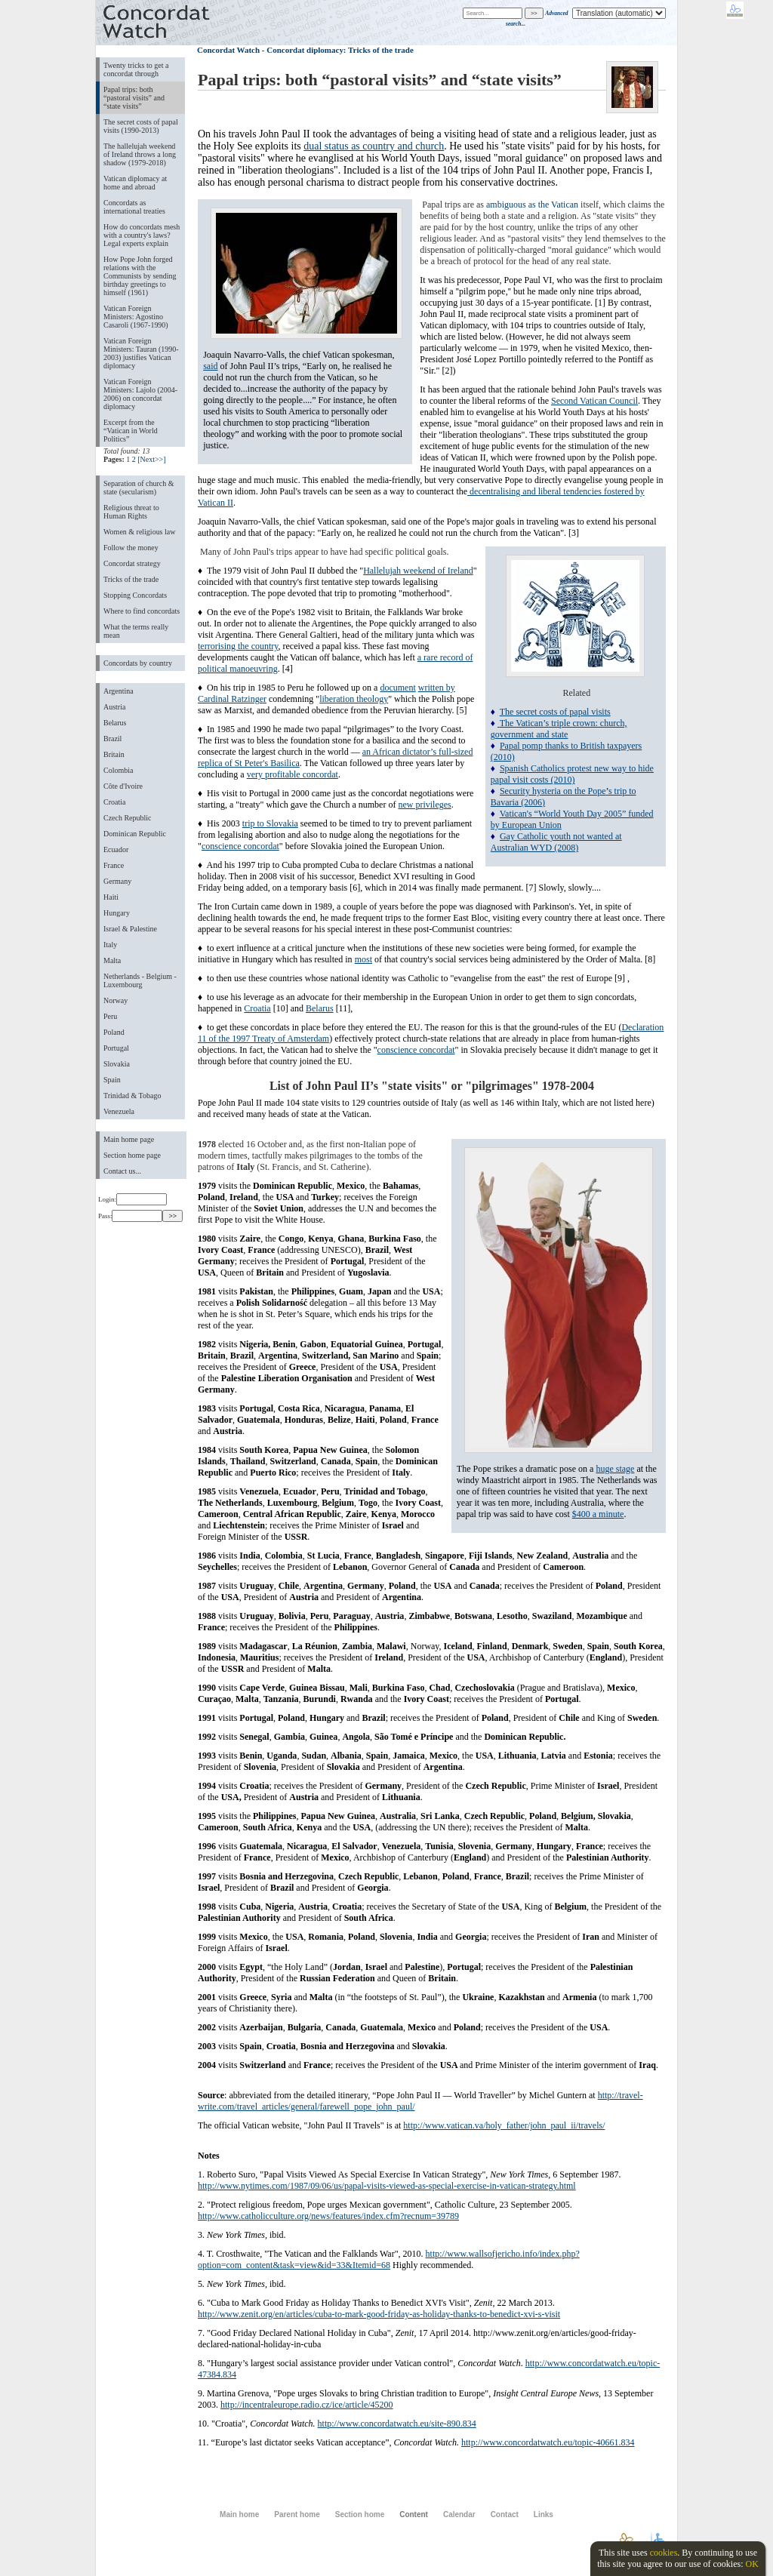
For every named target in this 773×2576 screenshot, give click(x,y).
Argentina (118, 691)
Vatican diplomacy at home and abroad (135, 182)
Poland (114, 1032)
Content (413, 2514)
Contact (505, 2514)
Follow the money (131, 547)
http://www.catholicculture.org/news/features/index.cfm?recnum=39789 (328, 2216)
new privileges (424, 804)
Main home (239, 2514)
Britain (114, 754)
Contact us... (122, 1171)
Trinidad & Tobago (132, 1095)
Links (543, 2514)
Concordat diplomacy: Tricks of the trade (340, 49)
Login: (132, 1199)
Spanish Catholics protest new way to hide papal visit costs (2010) (572, 774)
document (397, 687)
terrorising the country (238, 646)
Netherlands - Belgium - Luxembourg (140, 980)
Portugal (116, 1048)
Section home (359, 2514)
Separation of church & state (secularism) (138, 487)
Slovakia (116, 1064)
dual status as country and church (373, 146)
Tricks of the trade (131, 579)
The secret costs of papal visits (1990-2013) (140, 126)
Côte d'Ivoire (123, 786)
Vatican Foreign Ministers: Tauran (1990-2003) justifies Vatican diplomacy (141, 353)
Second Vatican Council (594, 400)
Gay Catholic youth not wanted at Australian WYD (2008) (556, 842)
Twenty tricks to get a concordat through (135, 69)
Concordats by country (137, 663)
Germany (117, 881)
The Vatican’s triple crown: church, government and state (559, 729)
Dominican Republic (134, 833)
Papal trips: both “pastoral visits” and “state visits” (134, 97)
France (113, 865)
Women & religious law (139, 532)
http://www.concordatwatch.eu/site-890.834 (397, 2423)
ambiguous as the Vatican (532, 204)
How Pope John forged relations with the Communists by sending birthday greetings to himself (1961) (140, 276)
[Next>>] (151, 459)
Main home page (128, 1139)
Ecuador (115, 849)
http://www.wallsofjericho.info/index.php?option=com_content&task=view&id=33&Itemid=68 (389, 2259)
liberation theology (353, 699)
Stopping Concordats (135, 595)
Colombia (118, 770)
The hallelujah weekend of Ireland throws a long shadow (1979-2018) (139, 154)
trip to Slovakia (270, 823)
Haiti (111, 897)
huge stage (615, 1468)
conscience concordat (240, 846)
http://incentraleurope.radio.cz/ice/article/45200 (306, 2404)
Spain (112, 1080)
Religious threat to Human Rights (131, 511)
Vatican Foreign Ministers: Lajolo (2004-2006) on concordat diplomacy (140, 394)
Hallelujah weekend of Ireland (418, 570)
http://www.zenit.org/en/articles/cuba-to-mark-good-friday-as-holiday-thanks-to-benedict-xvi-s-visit (379, 2314)
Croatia (114, 802)
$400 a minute (598, 1514)
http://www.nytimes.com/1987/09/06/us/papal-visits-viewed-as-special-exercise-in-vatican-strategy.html (387, 2186)
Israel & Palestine (130, 929)
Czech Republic (127, 818)
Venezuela (118, 1111)
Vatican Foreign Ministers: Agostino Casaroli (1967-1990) (135, 316)
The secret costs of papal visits (555, 711)
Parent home (296, 2514)
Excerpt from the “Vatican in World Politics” (130, 430)
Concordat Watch (228, 49)
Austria (114, 707)
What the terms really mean (135, 631)
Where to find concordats (141, 611)
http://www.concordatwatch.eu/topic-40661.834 (548, 2442)
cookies (664, 2552)
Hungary (116, 913)
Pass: (130, 1216)
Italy (110, 944)
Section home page (132, 1155)
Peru (110, 1016)
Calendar (459, 2514)
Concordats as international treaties (134, 207)
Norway (115, 1000)
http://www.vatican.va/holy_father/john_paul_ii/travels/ (504, 2125)
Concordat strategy (132, 563)
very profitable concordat (292, 774)
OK (751, 2564)
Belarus (115, 723)
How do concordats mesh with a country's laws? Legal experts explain (141, 235)
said (210, 366)
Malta (112, 960)
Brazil (112, 738)
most (363, 959)
